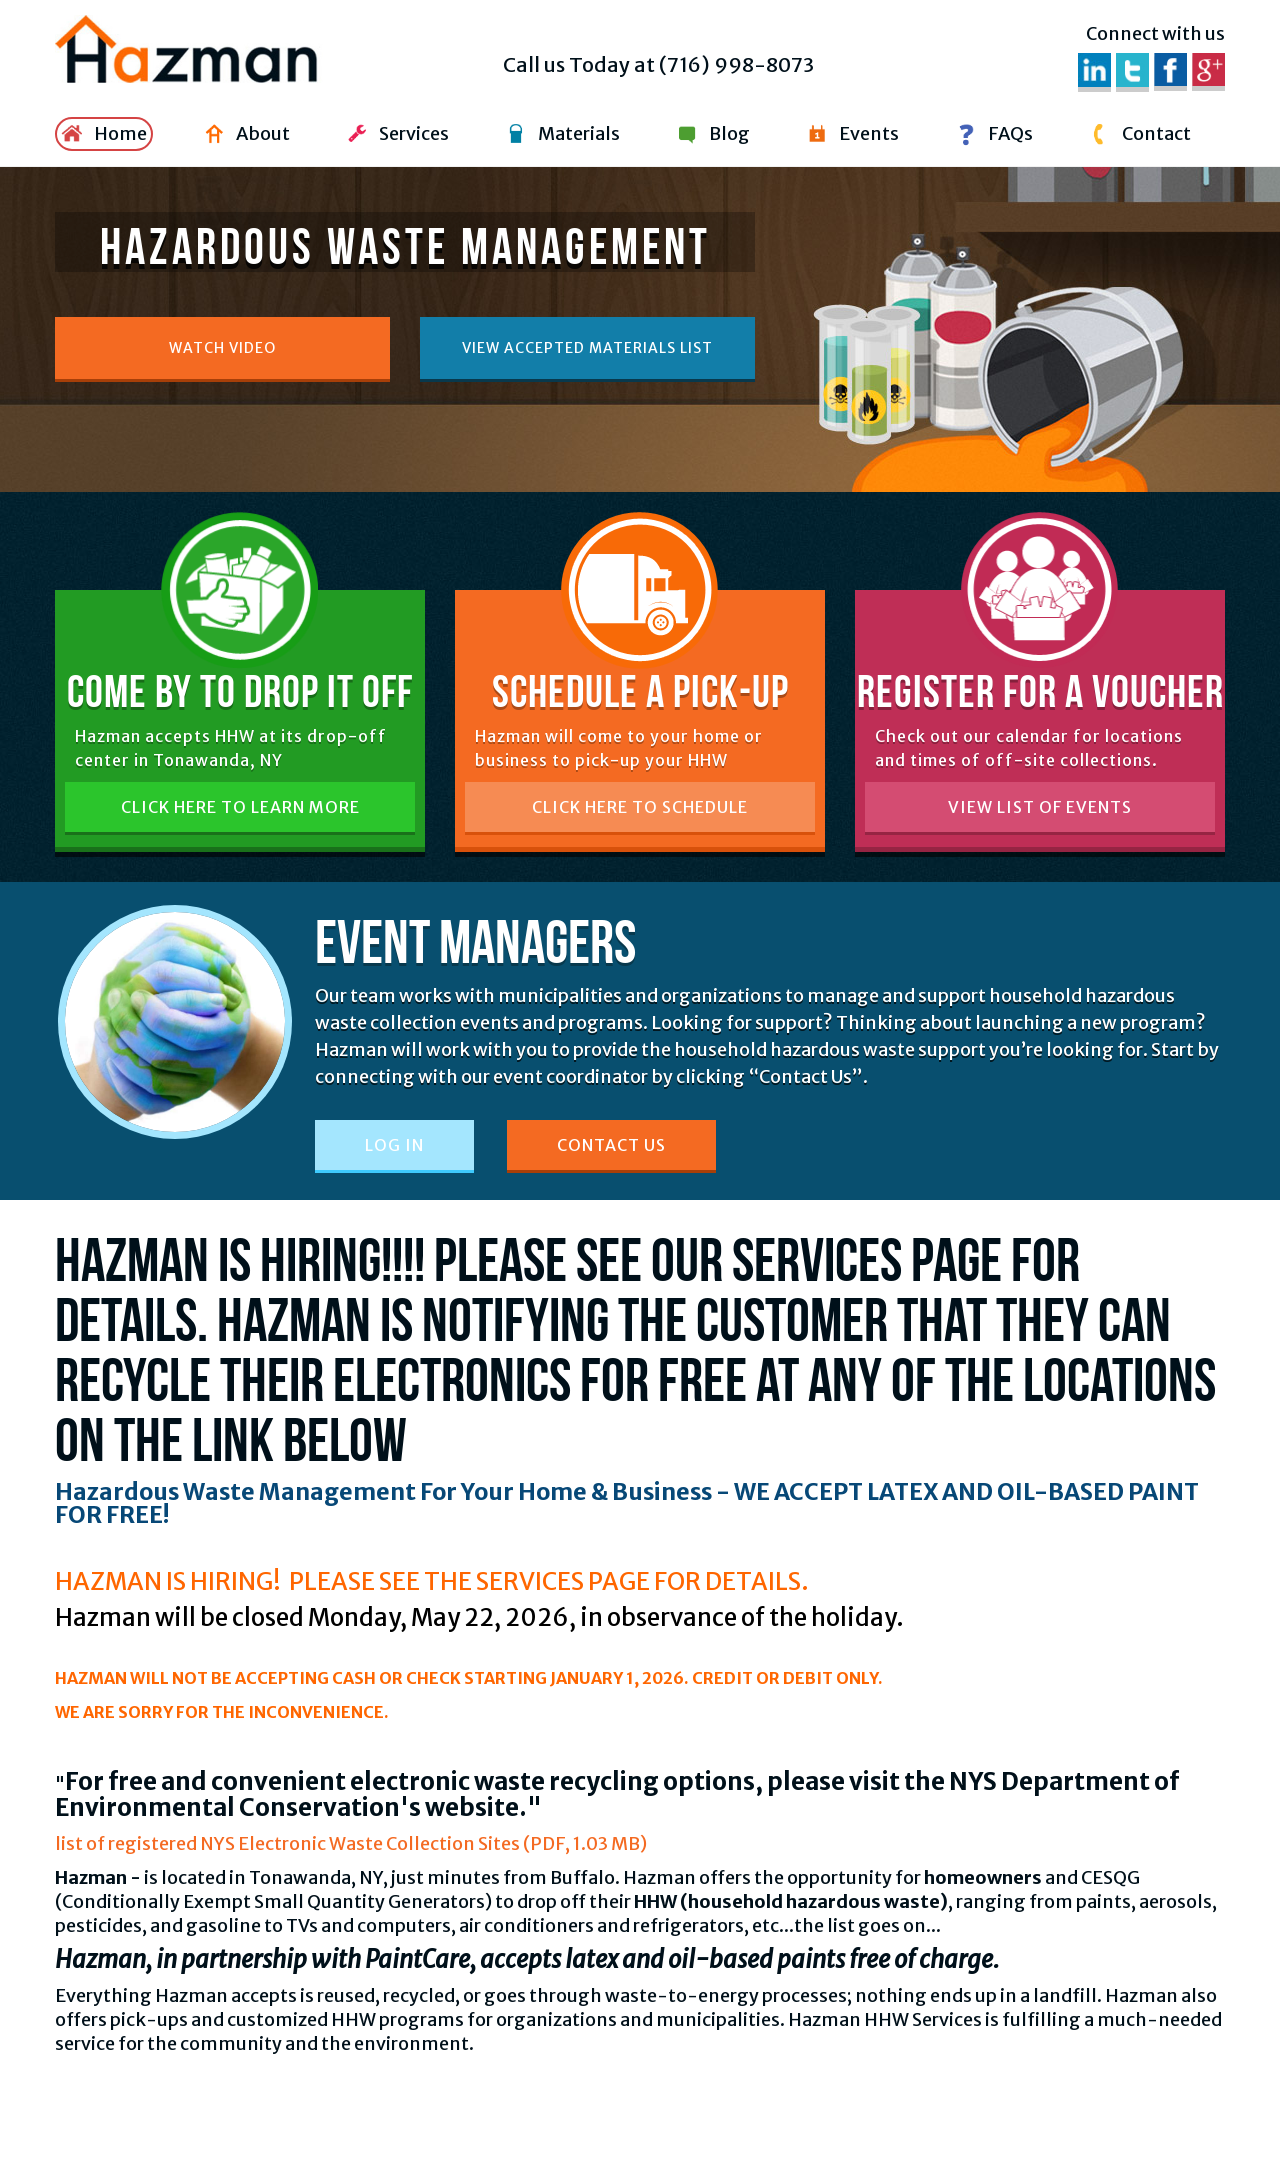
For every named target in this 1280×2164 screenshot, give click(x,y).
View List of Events (1040, 807)
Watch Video (222, 348)
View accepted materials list (587, 348)
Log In (394, 1145)
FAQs (992, 134)
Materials (560, 134)
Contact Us (611, 1145)
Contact (1138, 134)
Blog (711, 134)
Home (102, 134)
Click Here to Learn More (240, 807)
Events (850, 134)
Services (395, 134)
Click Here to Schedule (640, 807)
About (244, 134)
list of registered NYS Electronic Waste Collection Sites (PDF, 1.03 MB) (351, 1843)
